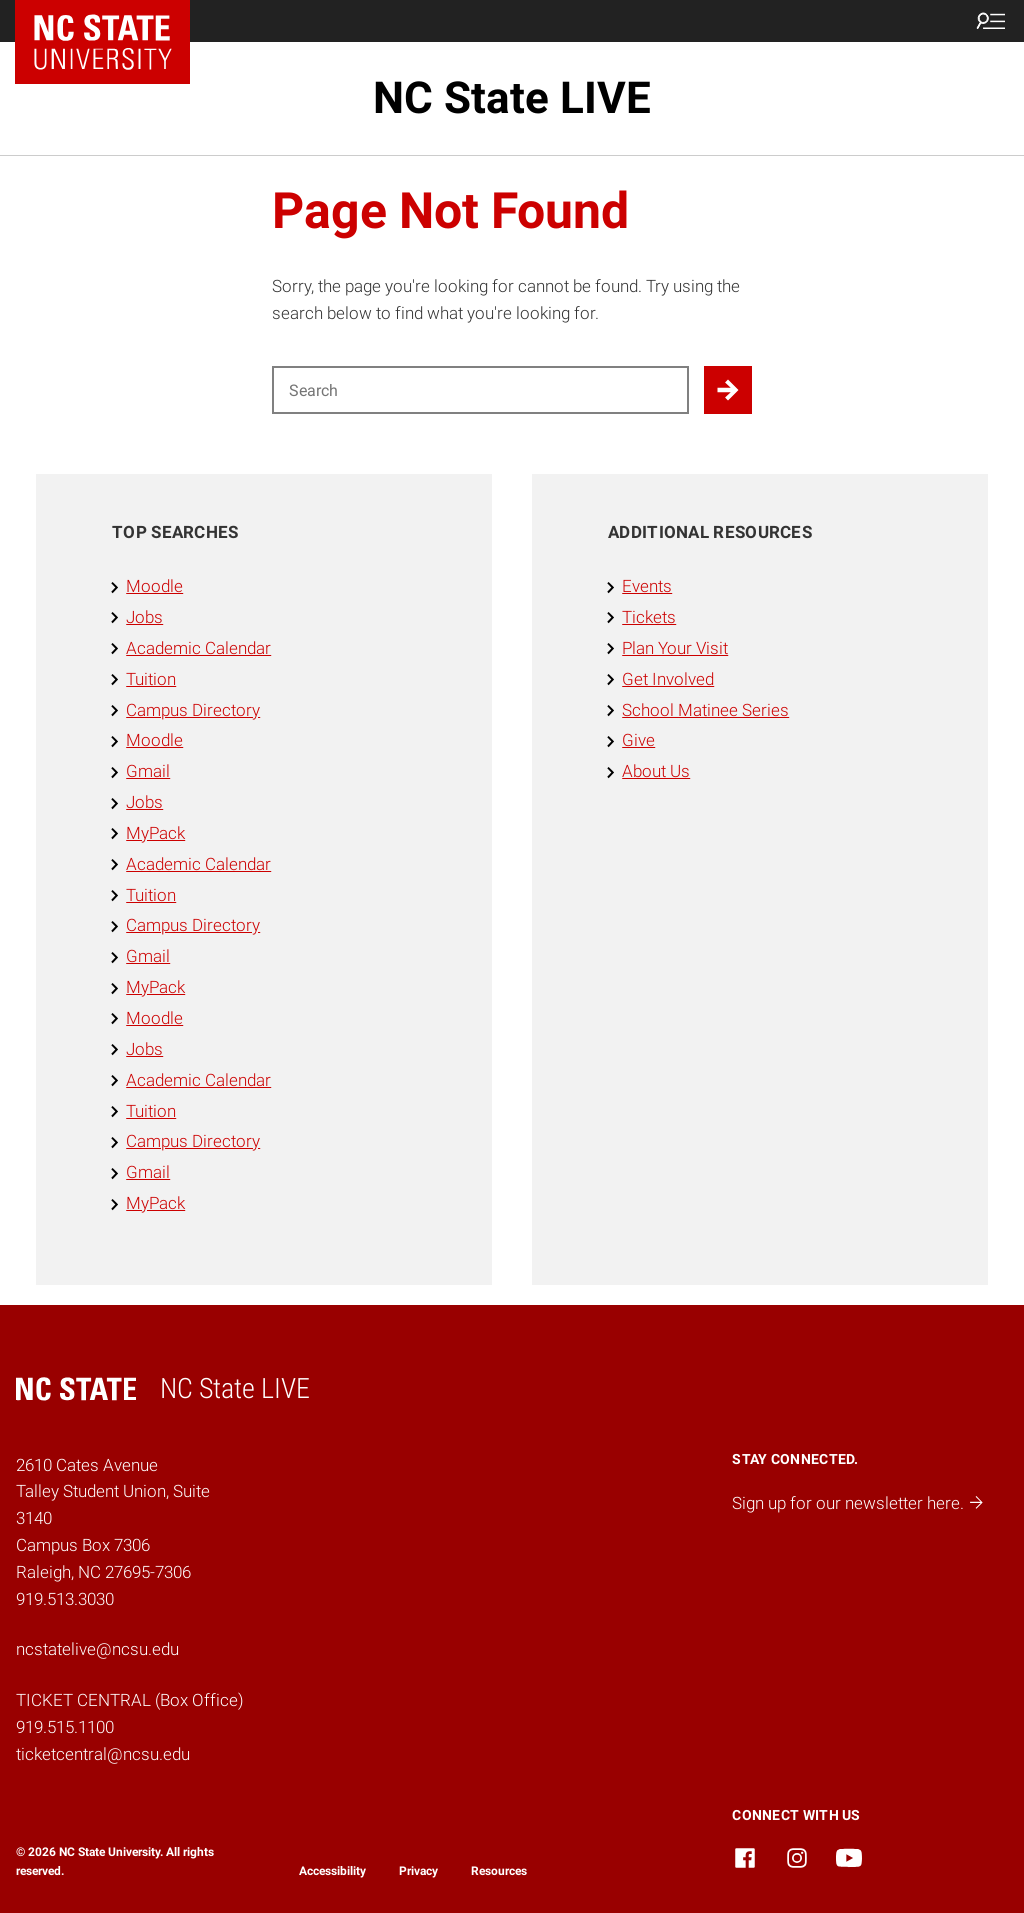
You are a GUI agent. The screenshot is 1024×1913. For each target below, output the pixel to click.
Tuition (151, 679)
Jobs (144, 617)
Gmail (148, 771)
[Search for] (480, 390)
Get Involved (668, 679)
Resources (499, 1871)
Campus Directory (193, 710)
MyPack (155, 833)
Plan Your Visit (675, 648)
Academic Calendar (198, 648)
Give (638, 740)
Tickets (649, 617)
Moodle (154, 586)
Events (647, 586)
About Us (656, 771)
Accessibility (332, 1871)
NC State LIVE (512, 98)
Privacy (418, 1871)
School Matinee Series (705, 710)
